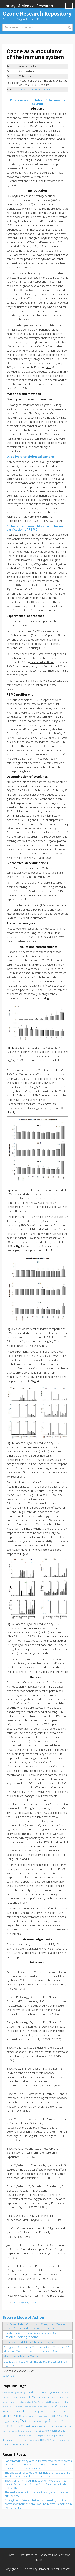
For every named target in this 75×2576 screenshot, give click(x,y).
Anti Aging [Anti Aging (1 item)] (20, 2393)
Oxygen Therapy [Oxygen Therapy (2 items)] (10, 2421)
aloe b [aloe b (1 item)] (4, 2393)
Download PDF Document (34, 89)
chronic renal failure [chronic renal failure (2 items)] (52, 2397)
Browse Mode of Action (23, 2317)
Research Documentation (55, 2555)
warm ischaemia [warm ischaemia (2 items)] (60, 2439)
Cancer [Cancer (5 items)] (37, 2397)
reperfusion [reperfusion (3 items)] (9, 2435)
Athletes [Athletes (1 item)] (22, 2398)
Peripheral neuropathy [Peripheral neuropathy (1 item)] (11, 2431)
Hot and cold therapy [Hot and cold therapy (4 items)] (26, 2411)
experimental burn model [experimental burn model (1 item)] (26, 2407)
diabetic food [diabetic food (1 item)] (32, 2402)
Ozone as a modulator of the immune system (29, 2342)
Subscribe (8, 2375)
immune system (20, 2302)
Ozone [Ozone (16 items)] (26, 2420)
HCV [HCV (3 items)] (56, 2406)
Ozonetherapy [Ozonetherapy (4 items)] (30, 2426)
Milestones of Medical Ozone (20, 2356)
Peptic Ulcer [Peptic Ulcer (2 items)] (66, 2426)
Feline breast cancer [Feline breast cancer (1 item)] (45, 2407)
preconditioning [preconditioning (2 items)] (29, 2430)
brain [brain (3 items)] (28, 2397)
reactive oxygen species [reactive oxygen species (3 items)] (51, 2430)
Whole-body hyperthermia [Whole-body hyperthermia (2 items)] (15, 2444)
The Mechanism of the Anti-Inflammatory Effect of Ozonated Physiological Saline (32, 2335)
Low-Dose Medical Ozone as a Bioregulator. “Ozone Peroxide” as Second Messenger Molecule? (34, 2326)
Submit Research (27, 2555)
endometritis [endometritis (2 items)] (9, 2406)
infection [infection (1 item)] (43, 2411)
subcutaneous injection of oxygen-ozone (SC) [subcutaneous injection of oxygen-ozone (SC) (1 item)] (34, 2435)
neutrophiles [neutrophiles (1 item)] (44, 2416)
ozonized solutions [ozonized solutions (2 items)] (49, 2426)
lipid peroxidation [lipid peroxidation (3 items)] (57, 2411)
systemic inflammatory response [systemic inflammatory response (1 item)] (26, 2440)
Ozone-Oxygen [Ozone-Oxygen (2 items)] (40, 2421)
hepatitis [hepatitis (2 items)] (63, 2406)
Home (10, 2555)
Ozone (33, 2302)
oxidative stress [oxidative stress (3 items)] (59, 2416)
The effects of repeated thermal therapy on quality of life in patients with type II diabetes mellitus (37, 2474)
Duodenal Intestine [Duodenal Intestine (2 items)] (59, 2401)
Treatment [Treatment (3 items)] (46, 2440)
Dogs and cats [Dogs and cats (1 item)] (43, 2402)
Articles (39, 2560)
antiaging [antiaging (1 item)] (12, 2393)
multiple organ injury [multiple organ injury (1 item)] (30, 2416)
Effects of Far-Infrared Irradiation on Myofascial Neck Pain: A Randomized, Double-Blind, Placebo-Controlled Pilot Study (36, 2484)
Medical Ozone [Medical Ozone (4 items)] (11, 2416)
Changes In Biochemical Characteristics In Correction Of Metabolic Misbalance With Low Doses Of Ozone (36, 2349)
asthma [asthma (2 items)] (14, 2397)
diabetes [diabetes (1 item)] (23, 2402)
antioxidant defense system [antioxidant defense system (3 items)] (41, 2392)
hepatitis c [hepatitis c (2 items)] (7, 2411)
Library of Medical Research (27, 5)
